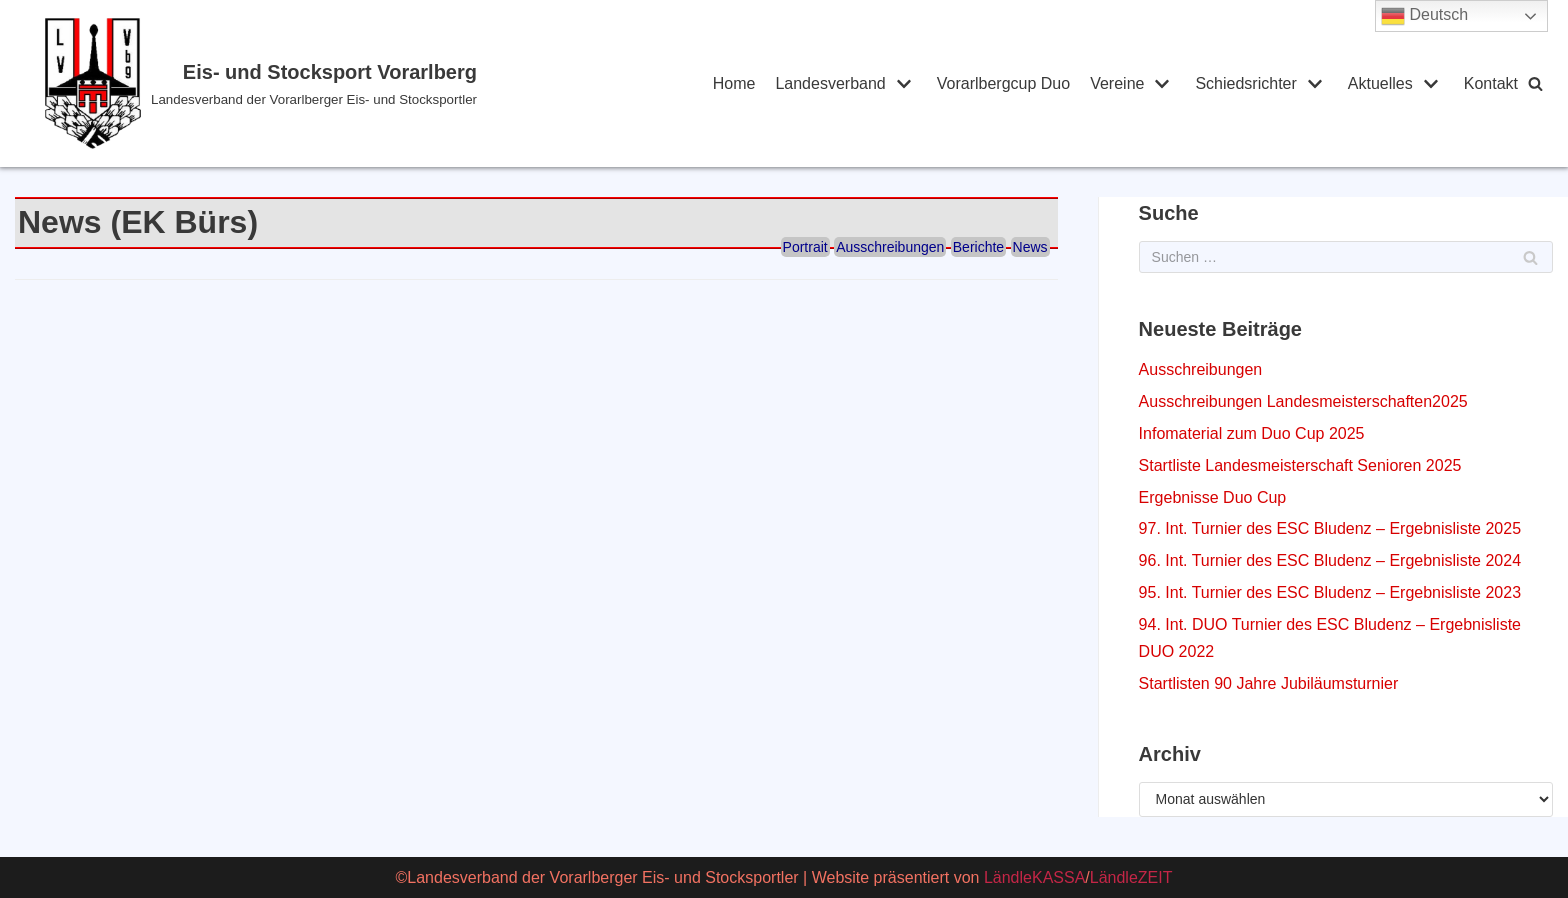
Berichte (978, 247)
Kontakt (1491, 83)
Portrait (805, 247)
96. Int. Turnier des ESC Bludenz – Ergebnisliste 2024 (1330, 560)
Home (734, 83)
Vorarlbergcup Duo (1003, 83)
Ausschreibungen (890, 247)
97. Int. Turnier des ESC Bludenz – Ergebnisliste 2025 (1330, 528)
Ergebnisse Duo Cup (1213, 497)
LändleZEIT (1131, 877)
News (1030, 247)
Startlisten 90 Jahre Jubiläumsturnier (1269, 683)
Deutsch (1424, 16)
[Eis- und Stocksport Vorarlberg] (341, 83)
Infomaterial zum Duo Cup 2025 (1252, 433)
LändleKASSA (1034, 877)
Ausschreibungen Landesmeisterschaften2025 (1303, 401)
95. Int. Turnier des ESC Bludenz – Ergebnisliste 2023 (1330, 592)
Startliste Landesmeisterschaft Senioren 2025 (1300, 465)
